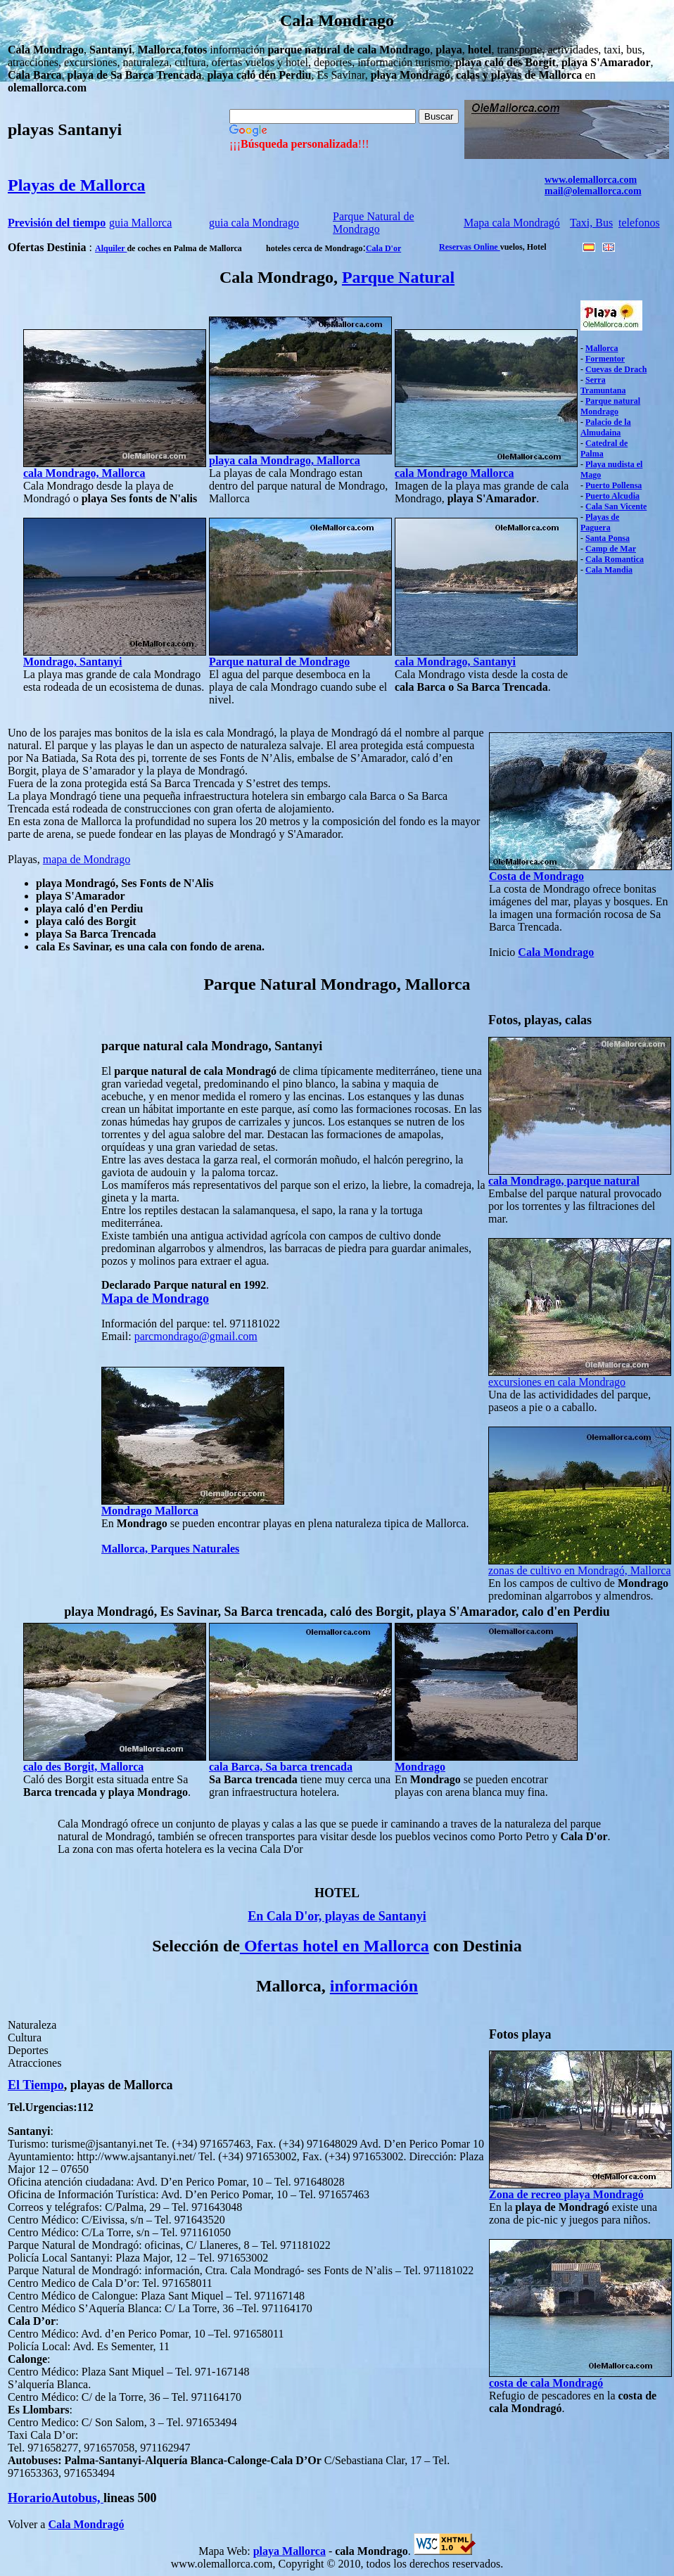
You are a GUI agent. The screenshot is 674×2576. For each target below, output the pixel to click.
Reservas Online (469, 247)
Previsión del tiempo (57, 223)
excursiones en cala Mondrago (556, 1382)
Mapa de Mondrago (155, 1299)
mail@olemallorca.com (593, 191)
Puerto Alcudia (612, 496)
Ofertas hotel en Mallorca (334, 1946)
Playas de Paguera (599, 522)
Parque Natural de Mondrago (373, 222)
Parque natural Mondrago (610, 406)
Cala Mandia (608, 570)
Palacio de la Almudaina (605, 427)
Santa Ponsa (607, 538)
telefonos (639, 223)
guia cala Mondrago (254, 223)
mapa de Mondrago (86, 859)
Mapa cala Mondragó (512, 223)
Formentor (605, 359)
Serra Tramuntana (602, 385)
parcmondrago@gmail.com (195, 1336)
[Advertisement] (50, 1216)
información (374, 1986)
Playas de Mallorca (77, 185)
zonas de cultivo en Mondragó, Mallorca (579, 1570)
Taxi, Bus (591, 223)
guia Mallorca (140, 223)
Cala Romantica (614, 559)
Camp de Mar (610, 549)
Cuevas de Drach (616, 369)
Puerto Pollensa (613, 485)
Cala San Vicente (616, 506)
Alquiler (111, 248)
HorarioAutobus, (55, 2498)
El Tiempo (36, 2085)
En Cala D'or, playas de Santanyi (337, 1916)
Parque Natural (398, 277)
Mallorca (601, 348)
